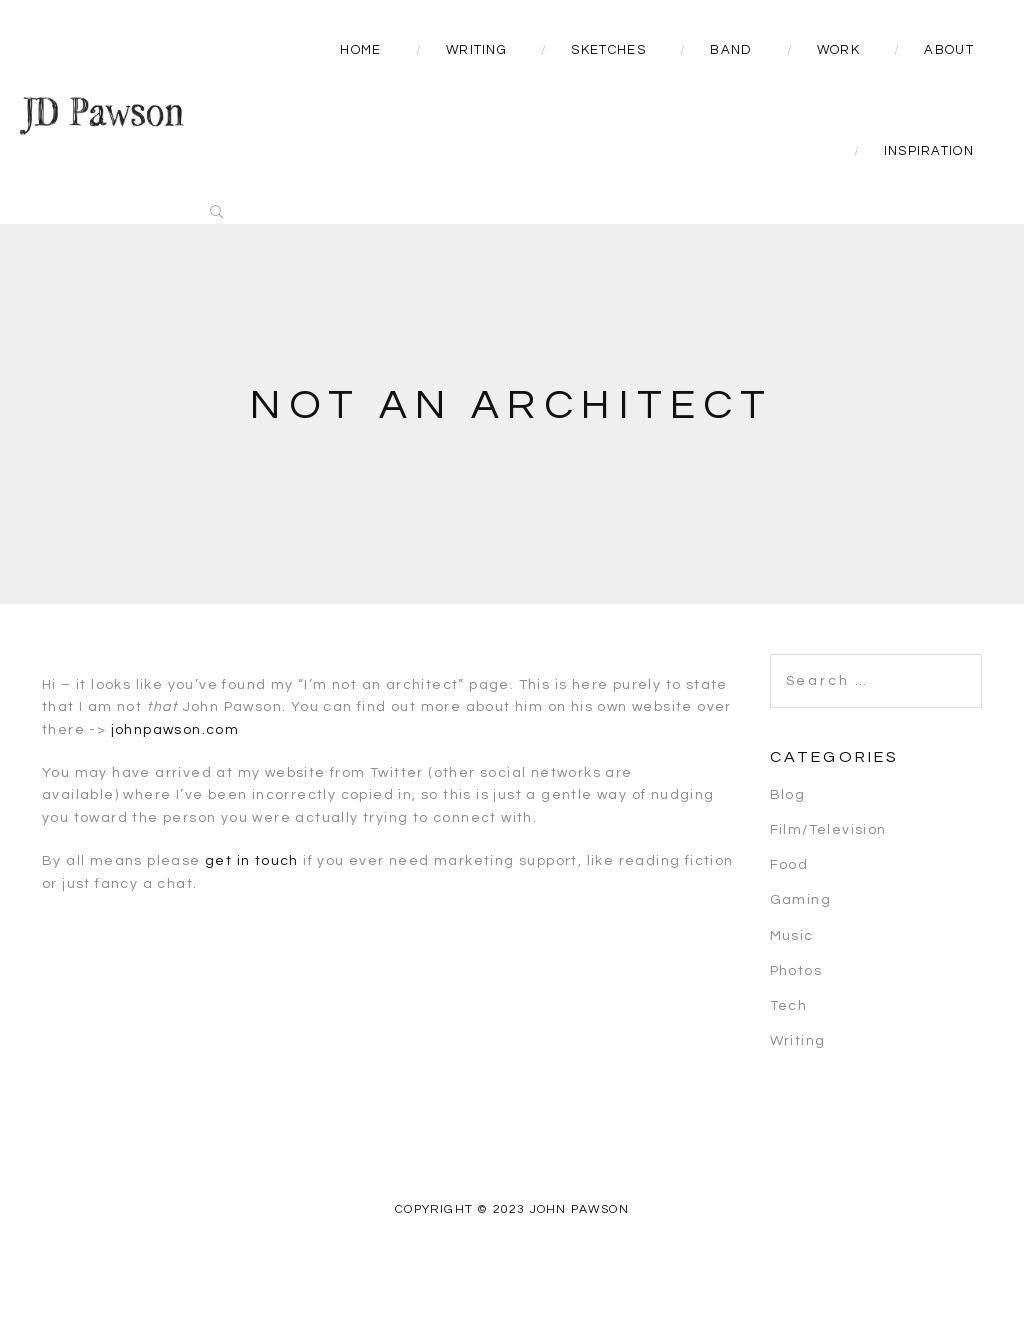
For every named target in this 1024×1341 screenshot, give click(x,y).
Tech (789, 1006)
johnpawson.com (175, 730)
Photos (796, 971)
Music (792, 936)
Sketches (608, 50)
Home (360, 50)
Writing (476, 50)
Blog (788, 795)
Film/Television (828, 830)
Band (731, 50)
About (949, 50)
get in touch (252, 861)
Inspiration (929, 151)
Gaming (800, 900)
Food (789, 865)
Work (838, 50)
